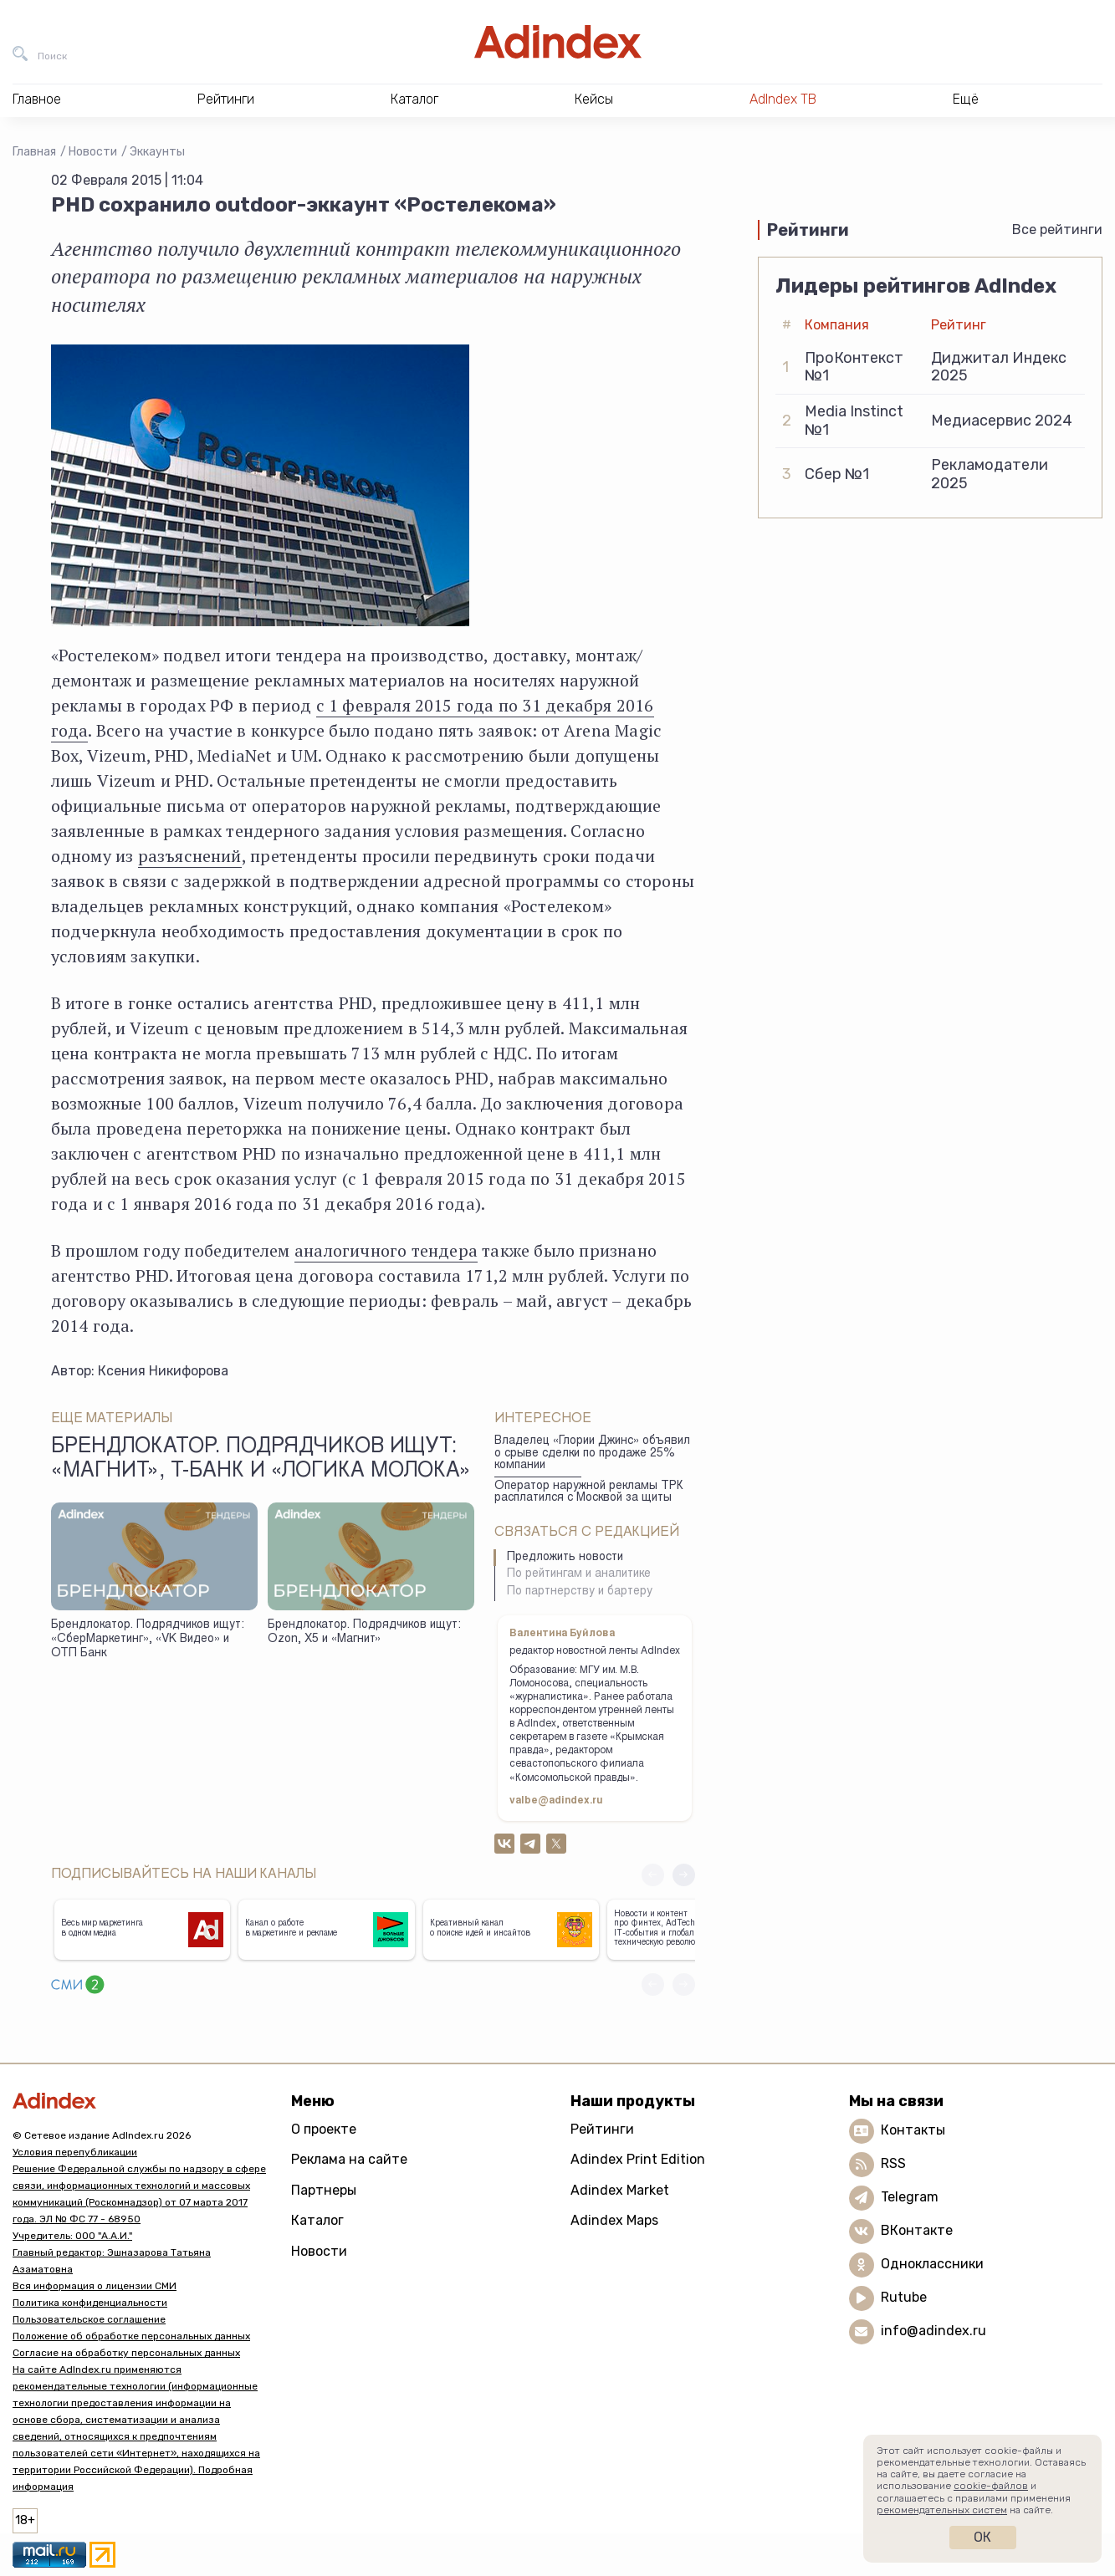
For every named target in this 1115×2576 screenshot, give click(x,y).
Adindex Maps (614, 2220)
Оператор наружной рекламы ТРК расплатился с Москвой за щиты (588, 1493)
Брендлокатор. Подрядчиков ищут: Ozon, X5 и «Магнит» (364, 1632)
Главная (34, 152)
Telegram (910, 2197)
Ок (982, 2537)
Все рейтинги (1057, 229)
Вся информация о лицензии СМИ (94, 2286)
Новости (93, 152)
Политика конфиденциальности (90, 2302)
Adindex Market (619, 2190)
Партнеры (323, 2190)
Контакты (913, 2130)
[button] (684, 1875)
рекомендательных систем (942, 2510)
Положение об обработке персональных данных (131, 2336)
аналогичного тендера (386, 1250)
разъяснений (190, 855)
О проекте (323, 2129)
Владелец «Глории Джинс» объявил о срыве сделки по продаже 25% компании (592, 1454)
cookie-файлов (991, 2486)
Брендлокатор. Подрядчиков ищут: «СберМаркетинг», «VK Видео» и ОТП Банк (147, 1639)
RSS (893, 2163)
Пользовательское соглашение (89, 2319)
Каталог (317, 2220)
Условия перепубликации (75, 2152)
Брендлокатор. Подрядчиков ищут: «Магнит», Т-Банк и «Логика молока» (261, 1459)
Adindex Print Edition (637, 2159)
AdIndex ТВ (782, 99)
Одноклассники (932, 2264)
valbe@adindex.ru (556, 1801)
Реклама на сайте (349, 2159)
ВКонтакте (917, 2230)
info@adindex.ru (933, 2331)
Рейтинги (602, 2129)
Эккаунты (157, 152)
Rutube (904, 2297)
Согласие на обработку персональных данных (126, 2353)
